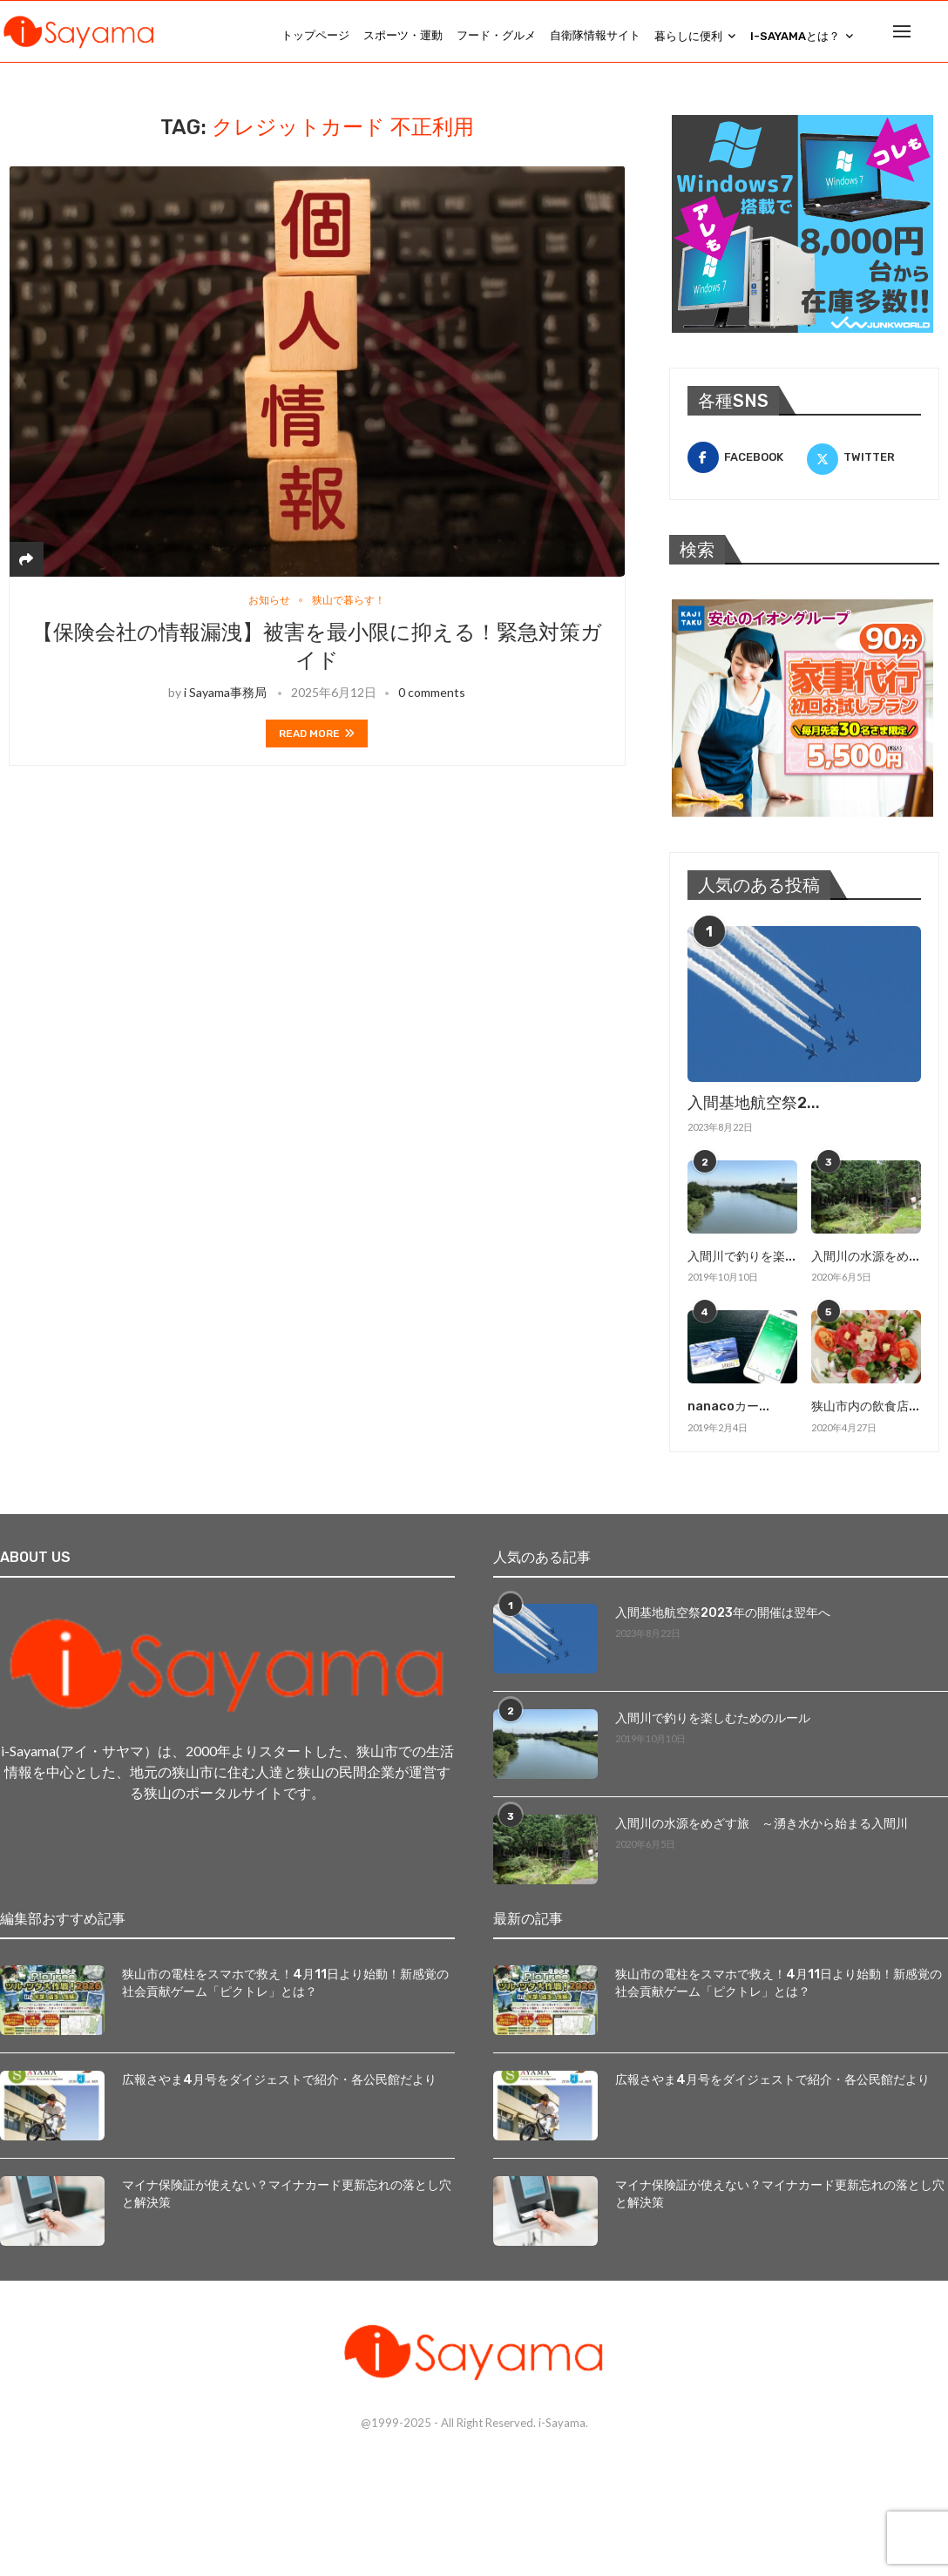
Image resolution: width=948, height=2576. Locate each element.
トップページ (315, 35)
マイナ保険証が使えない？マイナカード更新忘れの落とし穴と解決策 (286, 2201)
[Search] (939, 36)
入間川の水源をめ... (865, 1264)
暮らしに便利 (688, 36)
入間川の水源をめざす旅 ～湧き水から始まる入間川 (761, 1830)
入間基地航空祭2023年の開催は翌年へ (722, 1620)
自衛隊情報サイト (595, 35)
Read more (317, 744)
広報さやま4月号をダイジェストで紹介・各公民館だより (279, 2086)
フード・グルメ (496, 35)
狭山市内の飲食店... (865, 1414)
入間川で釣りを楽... (741, 1264)
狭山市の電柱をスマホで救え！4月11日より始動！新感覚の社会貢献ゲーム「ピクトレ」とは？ (285, 1990)
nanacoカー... (728, 1414)
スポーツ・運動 (403, 35)
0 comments (431, 702)
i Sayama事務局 (225, 702)
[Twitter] (864, 466)
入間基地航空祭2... (753, 1111)
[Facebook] (744, 466)
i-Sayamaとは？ (795, 36)
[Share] (26, 568)
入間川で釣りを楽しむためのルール (712, 1725)
